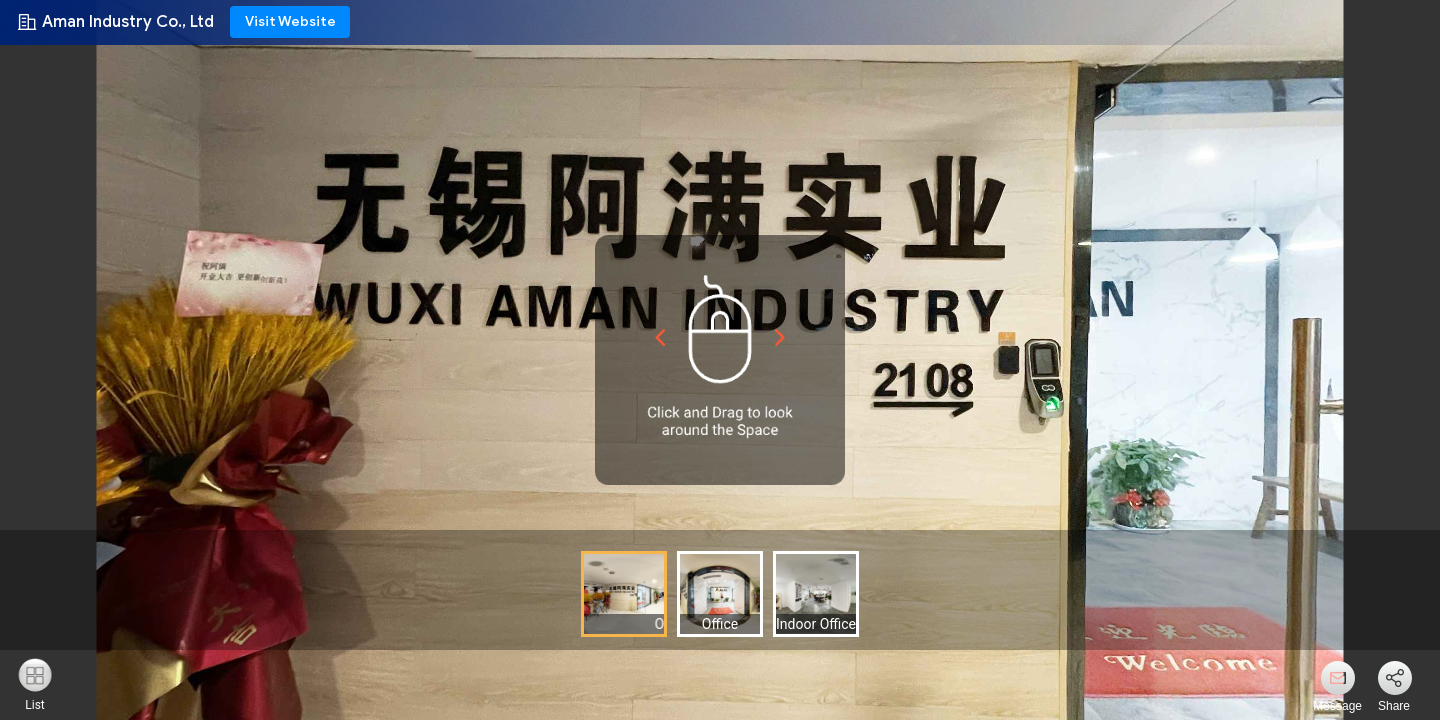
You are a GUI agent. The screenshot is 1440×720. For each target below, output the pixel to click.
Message (1337, 706)
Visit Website (290, 21)
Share (1394, 706)
